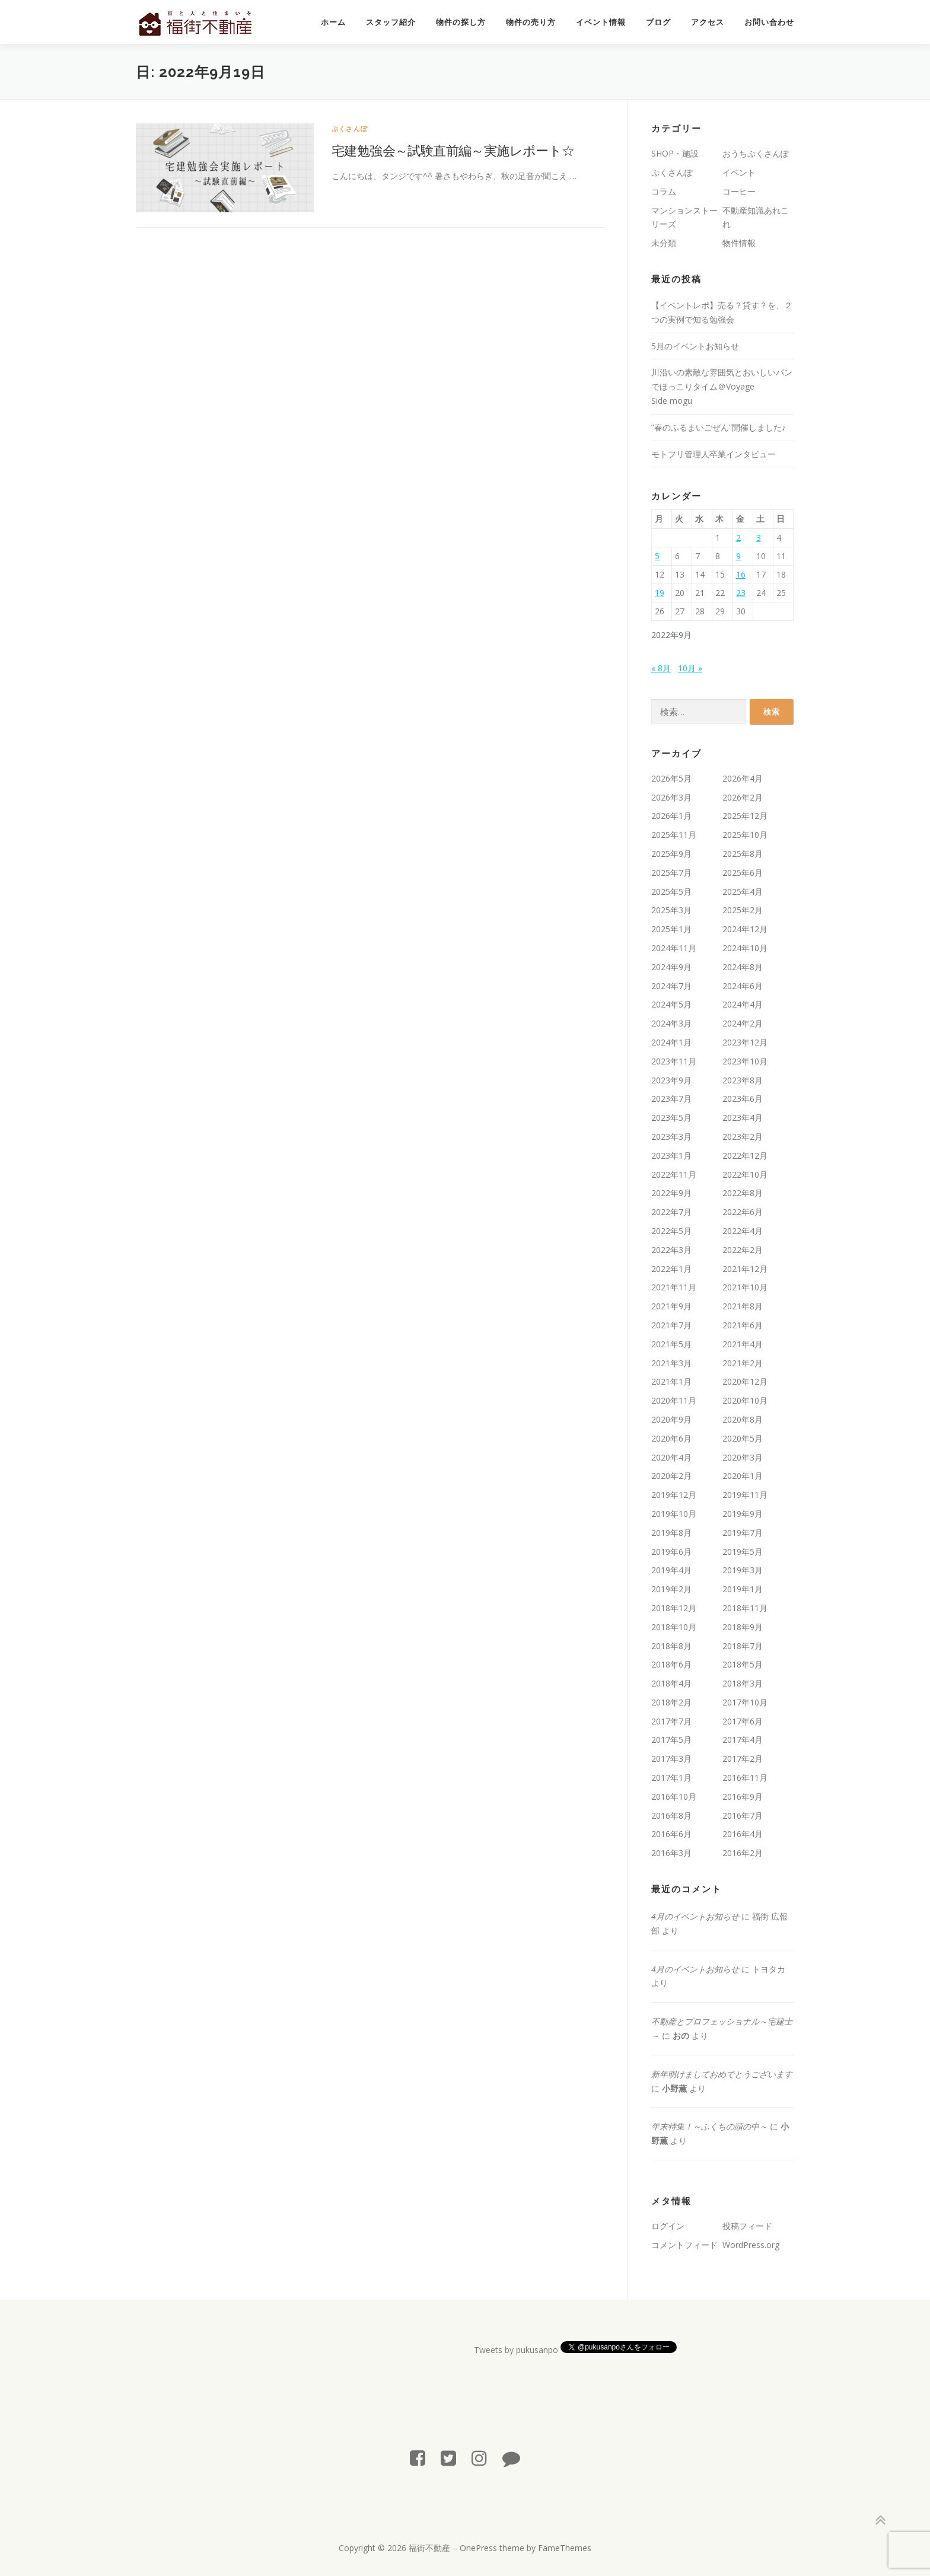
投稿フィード (747, 2225)
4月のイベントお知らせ (695, 1916)
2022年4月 (742, 1230)
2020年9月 (671, 1419)
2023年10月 (744, 1061)
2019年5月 (742, 1551)
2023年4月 (742, 1117)
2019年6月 (671, 1551)
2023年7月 (671, 1098)
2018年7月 (742, 1646)
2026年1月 (671, 815)
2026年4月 (742, 778)
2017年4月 (742, 1739)
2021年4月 (742, 1344)
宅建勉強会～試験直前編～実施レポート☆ (453, 150)
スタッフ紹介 (391, 22)
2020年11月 (673, 1400)
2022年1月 (671, 1268)
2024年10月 (744, 948)
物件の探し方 (461, 22)
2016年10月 (673, 1796)
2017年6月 (742, 1721)
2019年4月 (671, 1570)
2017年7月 (671, 1721)
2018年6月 (671, 1664)
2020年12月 (744, 1381)
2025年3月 (671, 910)
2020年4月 (671, 1457)
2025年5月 (671, 891)
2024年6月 (742, 985)
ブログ (658, 22)
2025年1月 (671, 929)
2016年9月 (742, 1796)
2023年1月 (671, 1155)
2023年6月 (742, 1098)
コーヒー (739, 191)
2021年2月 (742, 1363)
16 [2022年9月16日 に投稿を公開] (741, 574)
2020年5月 (742, 1438)
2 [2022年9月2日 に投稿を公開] (738, 537)
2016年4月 (742, 1833)
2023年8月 (742, 1080)
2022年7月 (671, 1211)
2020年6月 (671, 1438)
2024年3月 (671, 1023)
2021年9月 (671, 1306)
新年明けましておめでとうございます (721, 2074)
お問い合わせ (769, 22)
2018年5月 (742, 1664)
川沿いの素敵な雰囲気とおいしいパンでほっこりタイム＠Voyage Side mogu (721, 386)
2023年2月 (742, 1136)
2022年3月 (671, 1249)
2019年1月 (742, 1589)
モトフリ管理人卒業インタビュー (713, 454)
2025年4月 (742, 891)
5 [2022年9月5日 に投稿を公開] (657, 556)
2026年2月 (742, 797)
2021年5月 (671, 1344)
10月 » (690, 668)
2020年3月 (742, 1457)
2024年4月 (742, 1004)
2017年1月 (671, 1777)
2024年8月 (742, 967)
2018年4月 (671, 1683)
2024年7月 (671, 985)
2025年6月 (742, 872)
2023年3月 (671, 1136)
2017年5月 (671, 1739)
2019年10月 (673, 1513)
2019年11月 (744, 1494)
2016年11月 (744, 1777)
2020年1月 (742, 1475)
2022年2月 (742, 1249)
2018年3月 (742, 1683)
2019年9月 (742, 1513)
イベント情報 (601, 22)
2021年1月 (671, 1381)
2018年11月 (744, 1608)
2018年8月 (671, 1646)
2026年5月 (671, 778)
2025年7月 (671, 872)
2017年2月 (742, 1758)
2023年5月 (671, 1117)
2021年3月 (671, 1363)
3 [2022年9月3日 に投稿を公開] (758, 537)
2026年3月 (671, 797)
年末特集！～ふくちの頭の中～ (709, 2126)
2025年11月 (673, 834)
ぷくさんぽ (350, 128)
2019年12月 (673, 1494)
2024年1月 (671, 1042)
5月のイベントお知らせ (695, 346)
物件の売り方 (531, 22)
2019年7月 (742, 1532)
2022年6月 (742, 1211)
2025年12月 (744, 815)
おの (681, 2035)
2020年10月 (744, 1400)
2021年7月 (671, 1325)
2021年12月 (744, 1268)
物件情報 (739, 242)
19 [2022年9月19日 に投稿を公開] (659, 592)
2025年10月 (744, 834)
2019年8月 (671, 1532)
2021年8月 (742, 1306)
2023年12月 (744, 1042)
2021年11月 (673, 1287)
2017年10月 (744, 1702)
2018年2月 (671, 1702)
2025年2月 (742, 910)
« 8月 (661, 668)
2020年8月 (742, 1419)
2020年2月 (671, 1475)
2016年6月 (671, 1833)
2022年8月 (742, 1192)
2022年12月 (744, 1155)
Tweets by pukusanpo (516, 2349)
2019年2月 (671, 1589)
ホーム (333, 22)
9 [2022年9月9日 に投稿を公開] (738, 556)
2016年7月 (742, 1815)
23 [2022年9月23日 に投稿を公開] (741, 592)
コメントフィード (684, 2244)
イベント (739, 172)
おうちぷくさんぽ (755, 153)
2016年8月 (671, 1815)
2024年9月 (671, 967)
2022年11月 (673, 1174)
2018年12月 (673, 1608)
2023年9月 (671, 1080)
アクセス (707, 22)
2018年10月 (673, 1627)
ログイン (667, 2225)
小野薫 (674, 2088)
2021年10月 (744, 1287)
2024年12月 (744, 929)
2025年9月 (671, 853)
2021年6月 (742, 1325)
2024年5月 (671, 1004)
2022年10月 (744, 1174)
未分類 (663, 242)
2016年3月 (671, 1852)
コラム (663, 191)
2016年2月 (742, 1852)
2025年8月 (742, 853)
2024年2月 (742, 1023)
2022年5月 (671, 1230)
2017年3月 (671, 1758)
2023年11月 (673, 1061)
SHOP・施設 (675, 153)
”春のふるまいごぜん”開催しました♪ (718, 427)
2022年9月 (671, 1192)
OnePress (478, 2547)
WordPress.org (750, 2244)
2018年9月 (742, 1627)
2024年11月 (673, 948)
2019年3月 (742, 1570)
